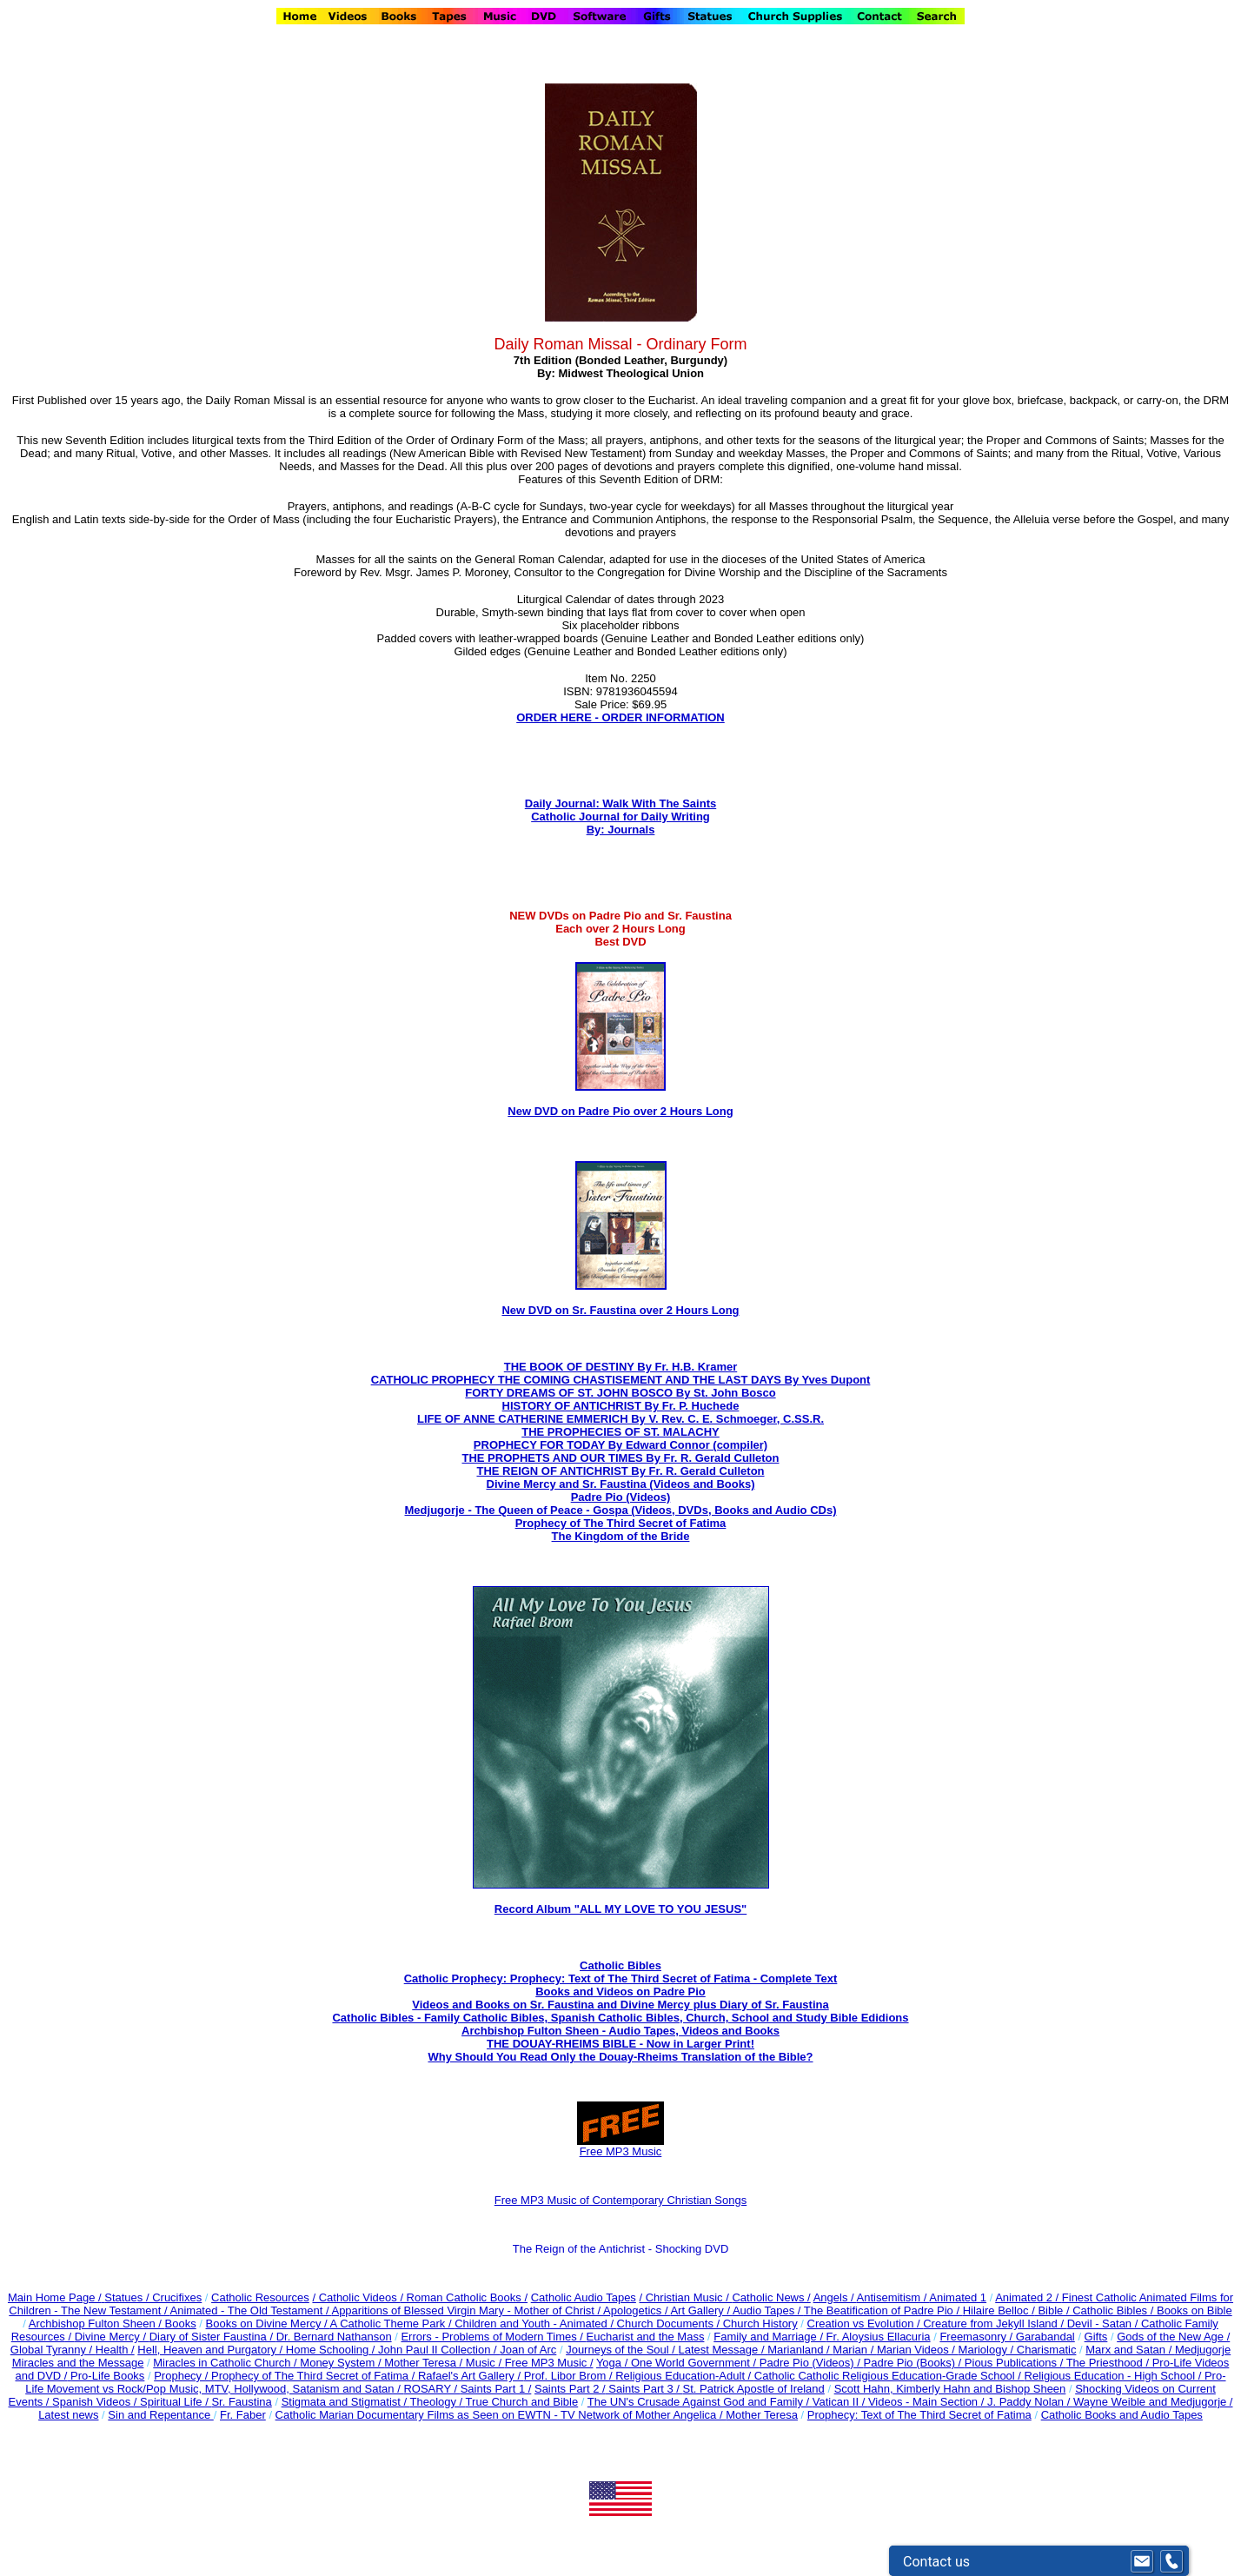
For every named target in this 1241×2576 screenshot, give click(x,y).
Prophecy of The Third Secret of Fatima (621, 1523)
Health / (115, 2349)
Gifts (1096, 2336)
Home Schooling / (332, 2349)
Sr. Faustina (241, 2401)
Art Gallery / (701, 2310)
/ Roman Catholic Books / (464, 2297)
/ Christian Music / (686, 2297)
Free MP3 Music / (549, 2362)
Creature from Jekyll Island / (994, 2323)
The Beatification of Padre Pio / (883, 2310)
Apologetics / (636, 2310)
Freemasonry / (977, 2336)
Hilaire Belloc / (999, 2310)
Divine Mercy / (112, 2336)
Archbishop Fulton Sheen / (97, 2323)
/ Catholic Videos (356, 2297)
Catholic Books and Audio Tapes (1122, 2414)
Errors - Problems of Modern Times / (493, 2336)
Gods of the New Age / (1173, 2336)
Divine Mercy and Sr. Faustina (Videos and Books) (621, 1483)
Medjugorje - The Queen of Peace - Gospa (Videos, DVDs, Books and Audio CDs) (621, 1510)
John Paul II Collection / (439, 2349)
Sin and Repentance (160, 2414)
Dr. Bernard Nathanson (334, 2336)
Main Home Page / (55, 2297)
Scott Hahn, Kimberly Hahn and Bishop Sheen (950, 2388)
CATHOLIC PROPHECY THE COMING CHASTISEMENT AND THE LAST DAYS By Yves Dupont (621, 1379)
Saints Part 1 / (496, 2388)
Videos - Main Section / (927, 2401)
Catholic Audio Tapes (583, 2297)
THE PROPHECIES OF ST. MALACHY (620, 1431)
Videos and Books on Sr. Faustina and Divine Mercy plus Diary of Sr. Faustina (620, 2004)
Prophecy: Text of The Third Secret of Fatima (919, 2414)
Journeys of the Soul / (622, 2349)
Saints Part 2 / (570, 2388)
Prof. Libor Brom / (569, 2375)
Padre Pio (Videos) (621, 1497)
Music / (485, 2362)
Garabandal (1045, 2336)
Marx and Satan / (1130, 2349)
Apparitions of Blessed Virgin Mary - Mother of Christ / (467, 2310)
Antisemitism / (893, 2297)
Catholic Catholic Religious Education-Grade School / (889, 2375)
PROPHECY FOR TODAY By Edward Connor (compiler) (620, 1444)
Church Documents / (668, 2323)
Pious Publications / (1015, 2362)
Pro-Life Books (107, 2375)
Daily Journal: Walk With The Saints (620, 803)
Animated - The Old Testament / (251, 2310)
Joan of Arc (528, 2349)
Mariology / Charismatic (1018, 2349)
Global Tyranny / (53, 2349)
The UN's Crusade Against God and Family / (700, 2401)
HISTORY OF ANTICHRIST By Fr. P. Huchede (621, 1405)
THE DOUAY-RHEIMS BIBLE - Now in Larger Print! (620, 2043)
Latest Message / (723, 2349)
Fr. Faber (243, 2414)
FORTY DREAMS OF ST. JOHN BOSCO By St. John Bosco (620, 1392)
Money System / (342, 2362)
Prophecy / (182, 2375)
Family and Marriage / (769, 2336)
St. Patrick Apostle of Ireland (754, 2388)
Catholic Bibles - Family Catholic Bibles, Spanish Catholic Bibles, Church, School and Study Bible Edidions (620, 2017)
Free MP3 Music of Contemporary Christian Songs (620, 2200)
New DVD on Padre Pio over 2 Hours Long (620, 1111)
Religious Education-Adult (680, 2375)
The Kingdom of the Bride (621, 1536)
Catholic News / (771, 2297)
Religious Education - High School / (1114, 2375)
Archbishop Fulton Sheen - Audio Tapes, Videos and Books (620, 2030)
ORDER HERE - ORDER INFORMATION (620, 717)
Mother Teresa (762, 2414)
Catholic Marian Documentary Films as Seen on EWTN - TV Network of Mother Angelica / (501, 2414)
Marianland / (800, 2349)
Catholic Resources (260, 2297)
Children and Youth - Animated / (535, 2323)
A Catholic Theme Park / (392, 2323)
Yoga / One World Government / (678, 2362)
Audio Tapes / (768, 2310)
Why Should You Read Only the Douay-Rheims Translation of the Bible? (620, 2056)
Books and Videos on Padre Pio (620, 1991)
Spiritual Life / (175, 2401)
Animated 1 (957, 2297)
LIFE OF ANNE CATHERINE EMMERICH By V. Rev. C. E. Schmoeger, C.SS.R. (620, 1418)
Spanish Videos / (96, 2401)
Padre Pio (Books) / (914, 2362)
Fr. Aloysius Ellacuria (878, 2336)
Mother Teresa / (425, 2362)
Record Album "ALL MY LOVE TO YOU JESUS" (620, 1908)
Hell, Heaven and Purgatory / (211, 2349)
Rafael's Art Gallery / (471, 2375)
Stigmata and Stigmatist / (346, 2401)
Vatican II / (840, 2401)
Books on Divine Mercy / (268, 2323)
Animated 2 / (1028, 2297)
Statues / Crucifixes (153, 2297)
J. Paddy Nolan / (1030, 2401)
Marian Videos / (918, 2349)
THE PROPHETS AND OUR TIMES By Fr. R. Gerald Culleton (620, 1457)
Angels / (835, 2297)
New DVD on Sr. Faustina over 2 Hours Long (620, 1310)
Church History (759, 2323)
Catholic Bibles (620, 1965)
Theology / (438, 2401)
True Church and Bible (522, 2401)
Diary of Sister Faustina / (212, 2336)
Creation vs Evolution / (865, 2323)
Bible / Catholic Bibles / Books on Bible (1133, 2310)
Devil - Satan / (1104, 2323)
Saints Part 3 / (644, 2388)
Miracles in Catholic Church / (226, 2362)
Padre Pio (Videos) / (812, 2362)
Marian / (855, 2349)
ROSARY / (431, 2388)
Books (180, 2323)
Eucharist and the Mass (646, 2336)
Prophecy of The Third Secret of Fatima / (314, 2375)
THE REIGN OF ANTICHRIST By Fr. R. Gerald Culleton (620, 1470)
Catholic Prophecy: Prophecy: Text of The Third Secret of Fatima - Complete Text (621, 1978)
